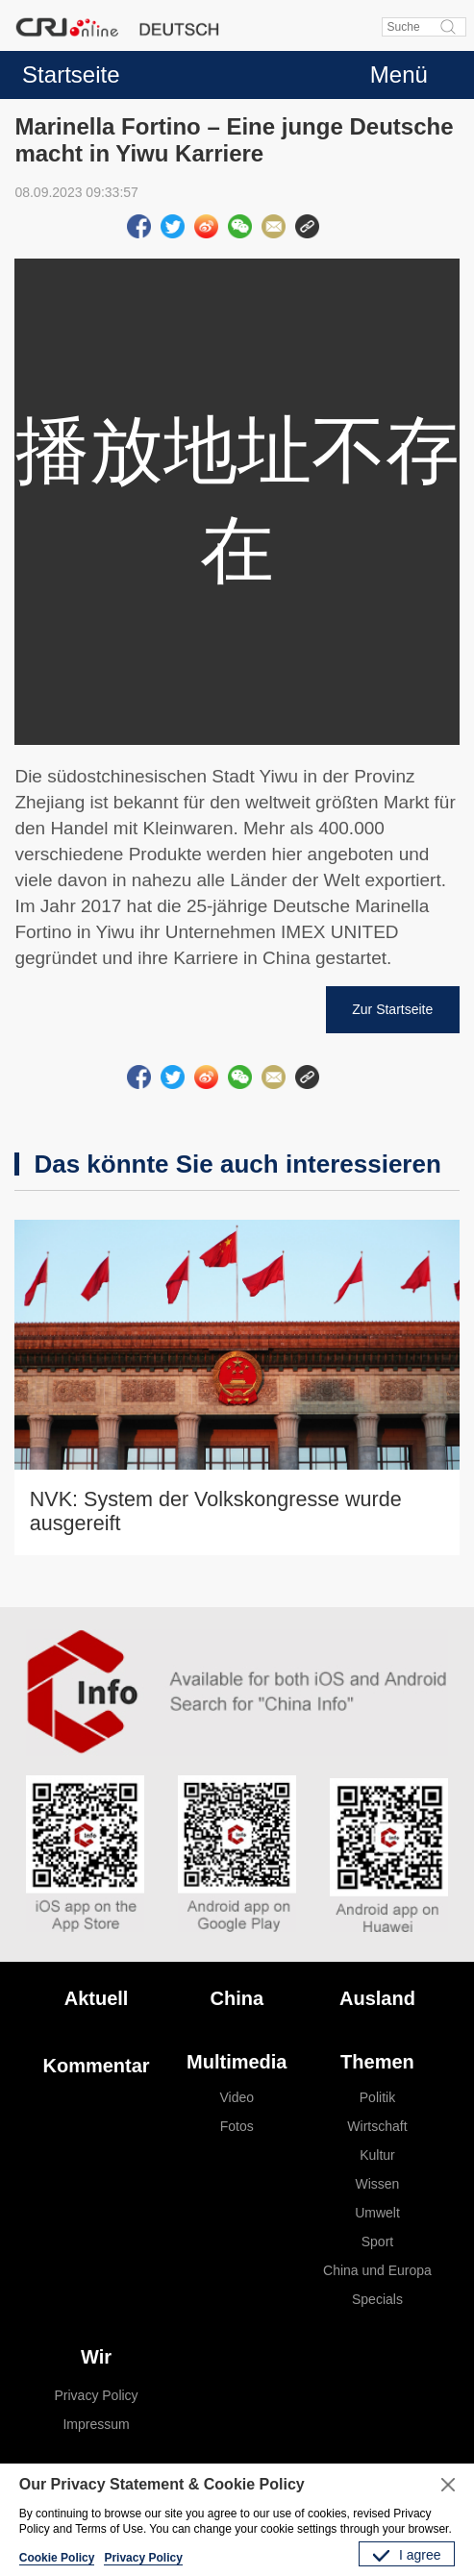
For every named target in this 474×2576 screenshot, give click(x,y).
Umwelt (377, 2212)
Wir (96, 2356)
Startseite (70, 74)
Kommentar (95, 2065)
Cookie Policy (57, 2557)
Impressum (95, 2424)
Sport (377, 2241)
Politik (377, 2097)
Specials (377, 2299)
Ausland (377, 1998)
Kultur (377, 2155)
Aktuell (96, 1998)
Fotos (237, 2126)
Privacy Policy (95, 2395)
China (236, 1998)
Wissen (378, 2184)
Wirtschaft (377, 2126)
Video (236, 2097)
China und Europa (377, 2270)
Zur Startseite (392, 1009)
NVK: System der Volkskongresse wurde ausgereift (216, 1511)
